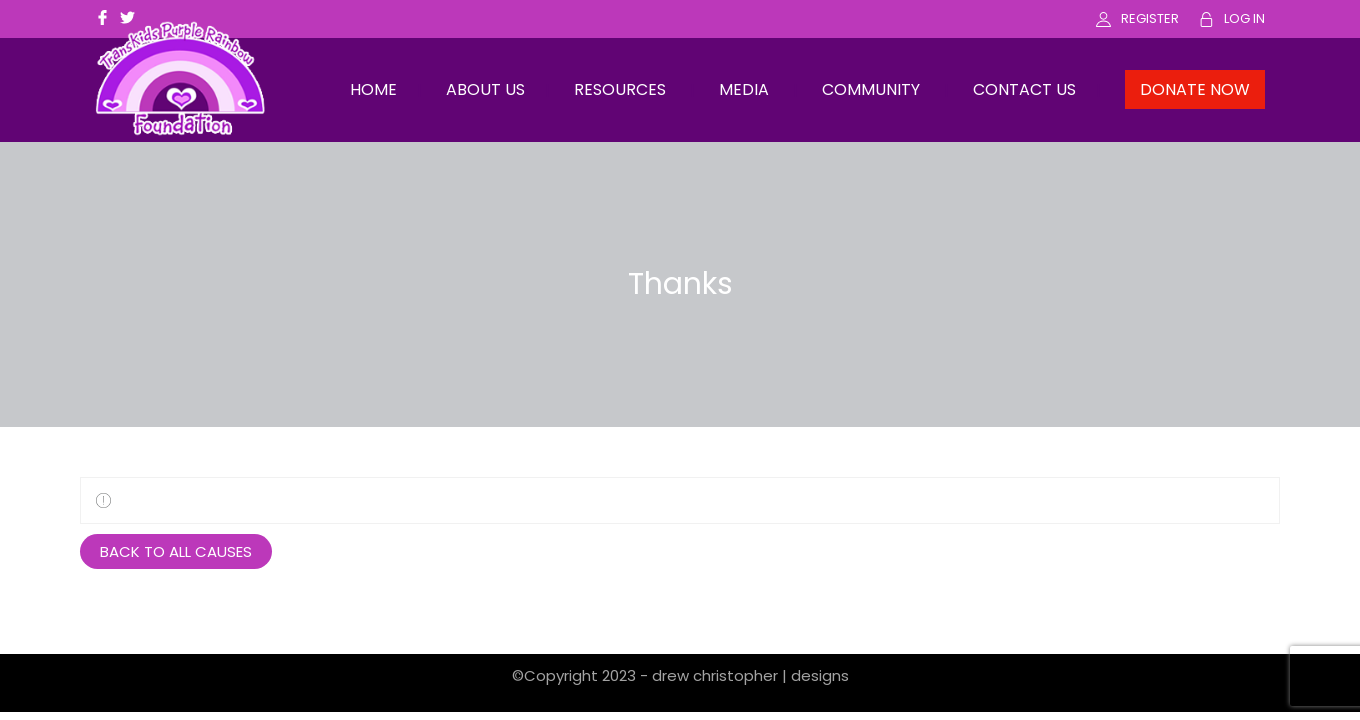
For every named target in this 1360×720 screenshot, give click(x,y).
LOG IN (1244, 18)
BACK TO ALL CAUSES (176, 551)
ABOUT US (485, 89)
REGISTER (1150, 18)
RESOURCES (620, 89)
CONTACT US (1024, 89)
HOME (373, 89)
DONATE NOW (1195, 89)
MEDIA (744, 89)
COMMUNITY (871, 89)
